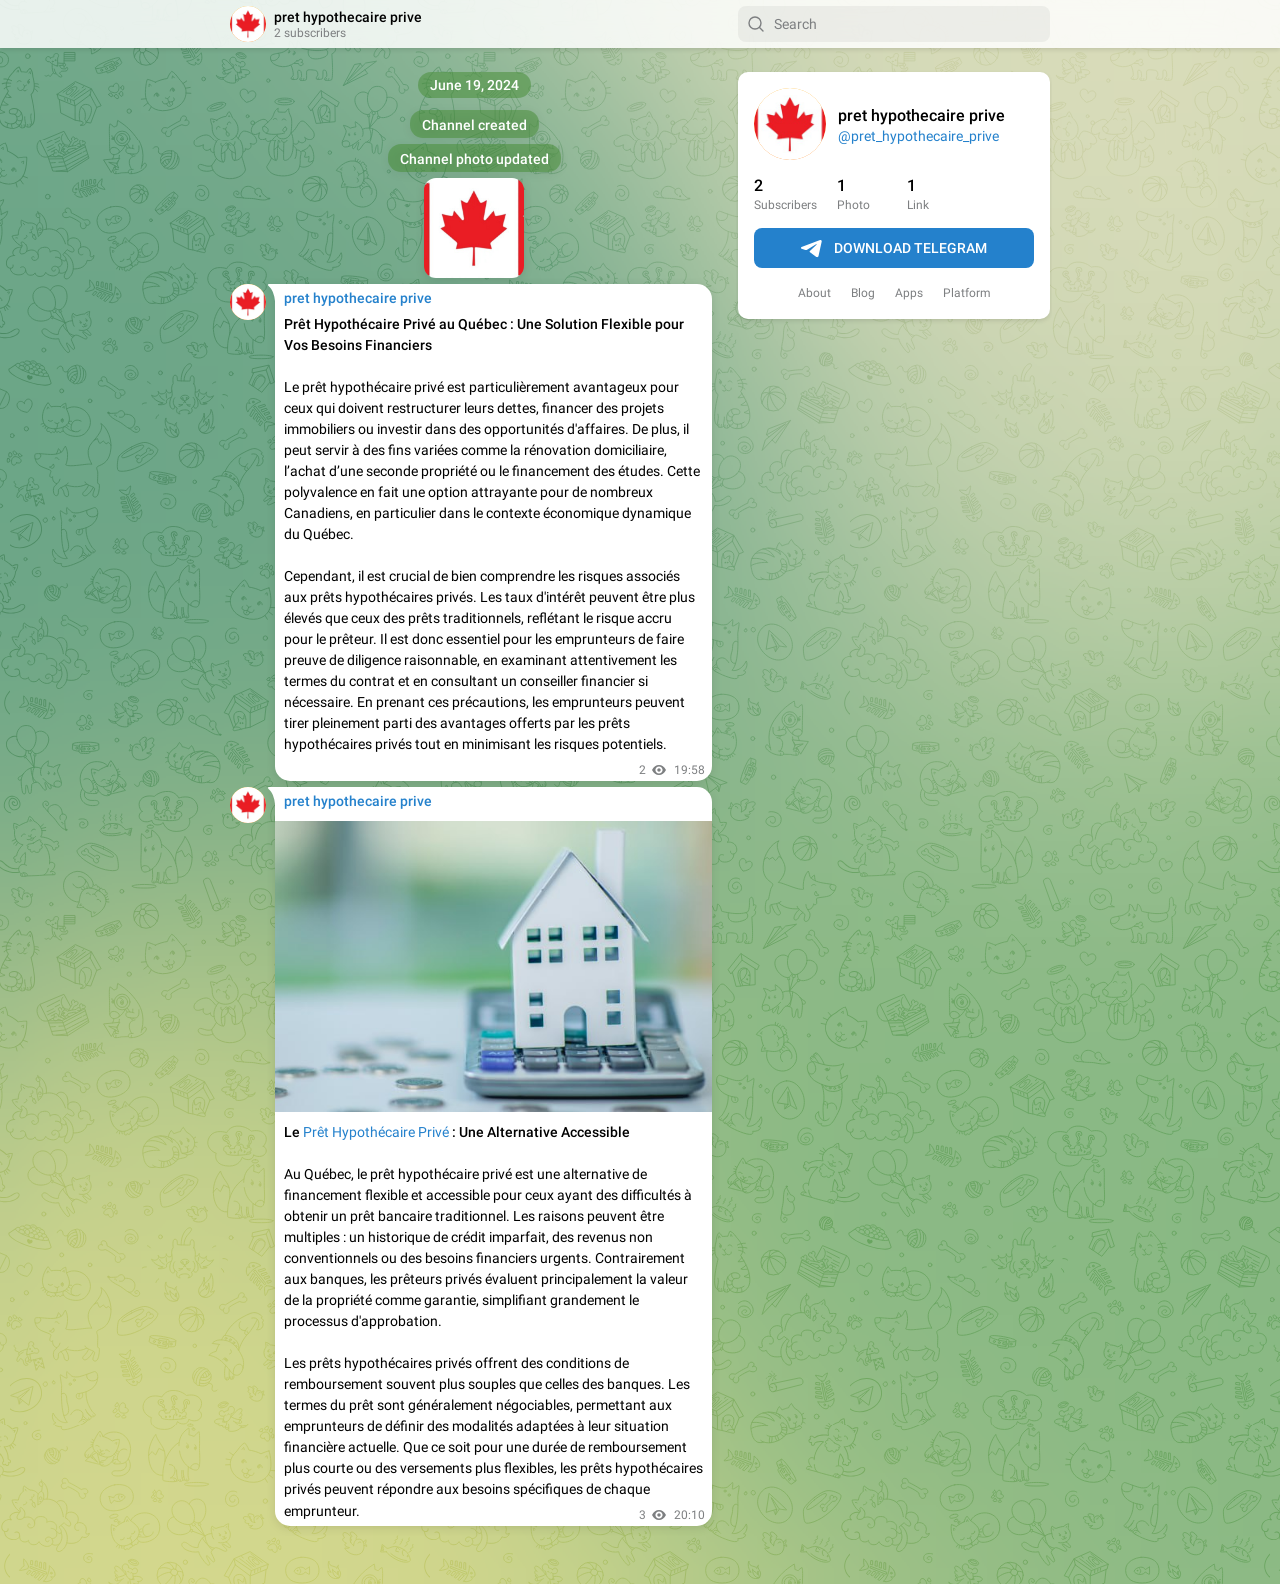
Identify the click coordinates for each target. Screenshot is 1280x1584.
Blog (863, 293)
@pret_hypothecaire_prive (918, 136)
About (814, 293)
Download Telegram (894, 249)
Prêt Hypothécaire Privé (376, 1132)
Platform (967, 293)
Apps (909, 293)
